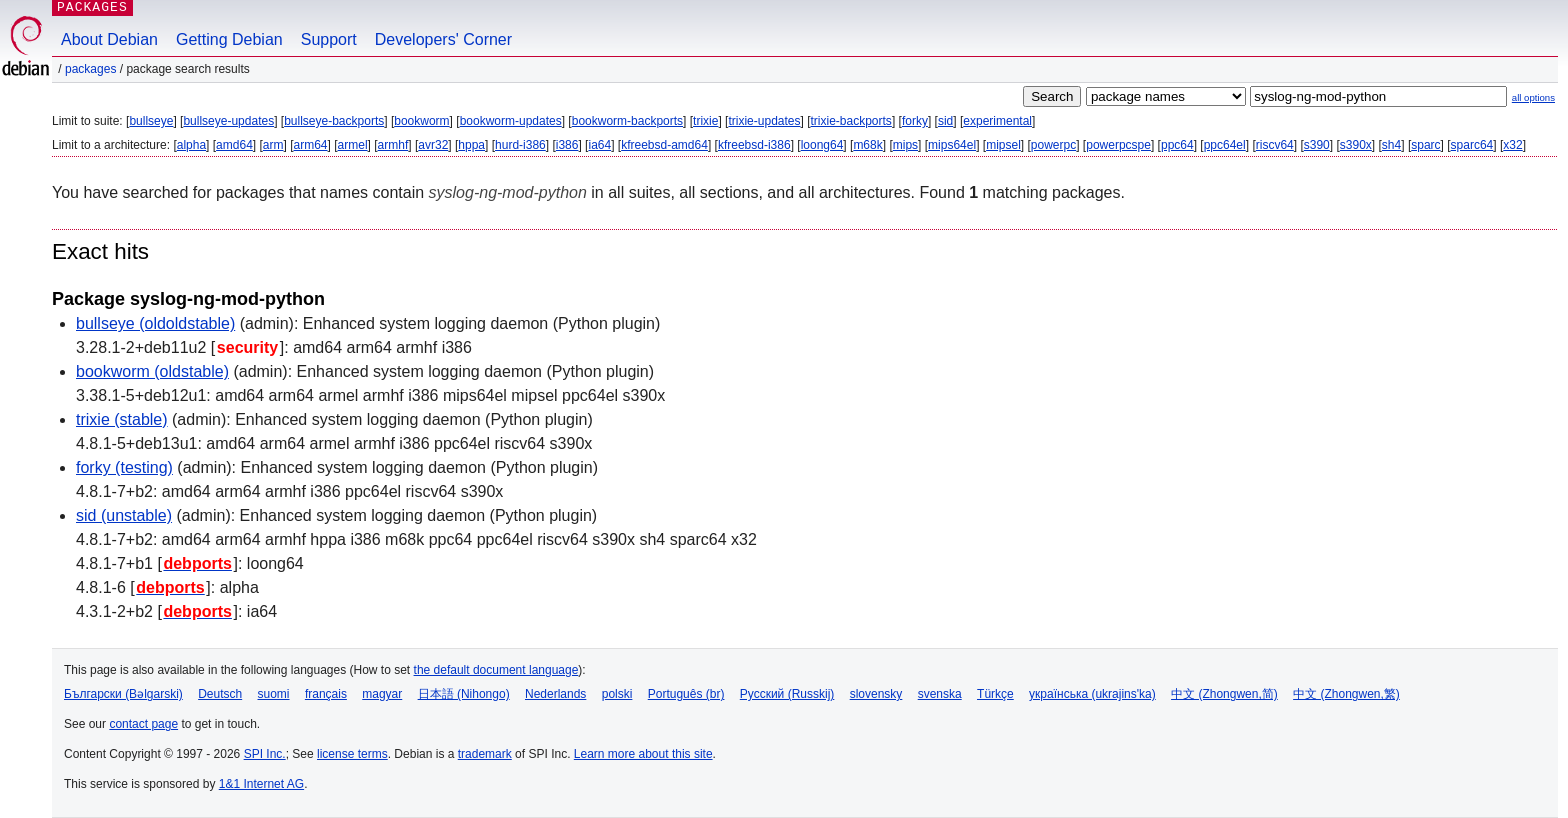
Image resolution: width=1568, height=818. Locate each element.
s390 (1317, 145)
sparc (1425, 145)
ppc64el (1225, 145)
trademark (485, 754)
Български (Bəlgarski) (123, 694)
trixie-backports (851, 121)
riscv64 (1275, 145)
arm (273, 145)
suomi (274, 694)
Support (329, 39)
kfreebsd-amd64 (664, 145)
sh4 (1391, 145)
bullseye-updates (228, 121)
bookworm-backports (627, 121)
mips (905, 145)
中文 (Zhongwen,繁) (1346, 694)
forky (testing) (124, 467)
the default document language (496, 670)
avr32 (433, 145)
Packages (90, 69)
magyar (382, 694)
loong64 (822, 145)
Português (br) (686, 694)
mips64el (952, 145)
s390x (1356, 145)
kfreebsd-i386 (754, 145)
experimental (997, 121)
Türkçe (995, 694)
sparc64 (1472, 145)
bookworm (421, 121)
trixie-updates (764, 121)
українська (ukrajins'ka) (1092, 694)
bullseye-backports (334, 121)
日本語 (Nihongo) (464, 694)
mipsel (1003, 145)
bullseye (151, 121)
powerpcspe (1118, 145)
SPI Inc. (265, 754)
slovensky (876, 694)
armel (353, 145)
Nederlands (555, 694)
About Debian (109, 39)
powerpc (1053, 145)
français (326, 694)
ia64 (599, 145)
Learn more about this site (643, 754)
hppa (471, 145)
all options (1533, 97)
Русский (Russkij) (787, 694)
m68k (867, 145)
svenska (940, 694)
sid (945, 121)
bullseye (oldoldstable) (155, 323)
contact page (143, 724)
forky (915, 121)
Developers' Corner (443, 39)
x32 (1512, 145)
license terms (352, 754)
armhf (393, 145)
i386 (567, 145)
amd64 (234, 145)
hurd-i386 (520, 145)
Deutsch (220, 694)
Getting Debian (229, 39)
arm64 (311, 145)
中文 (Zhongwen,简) (1224, 694)
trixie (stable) (122, 419)
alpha (191, 145)
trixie (705, 121)
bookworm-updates (511, 121)
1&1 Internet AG (261, 784)
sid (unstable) (124, 515)
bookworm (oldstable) (152, 371)
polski (617, 694)
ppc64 (1177, 145)
